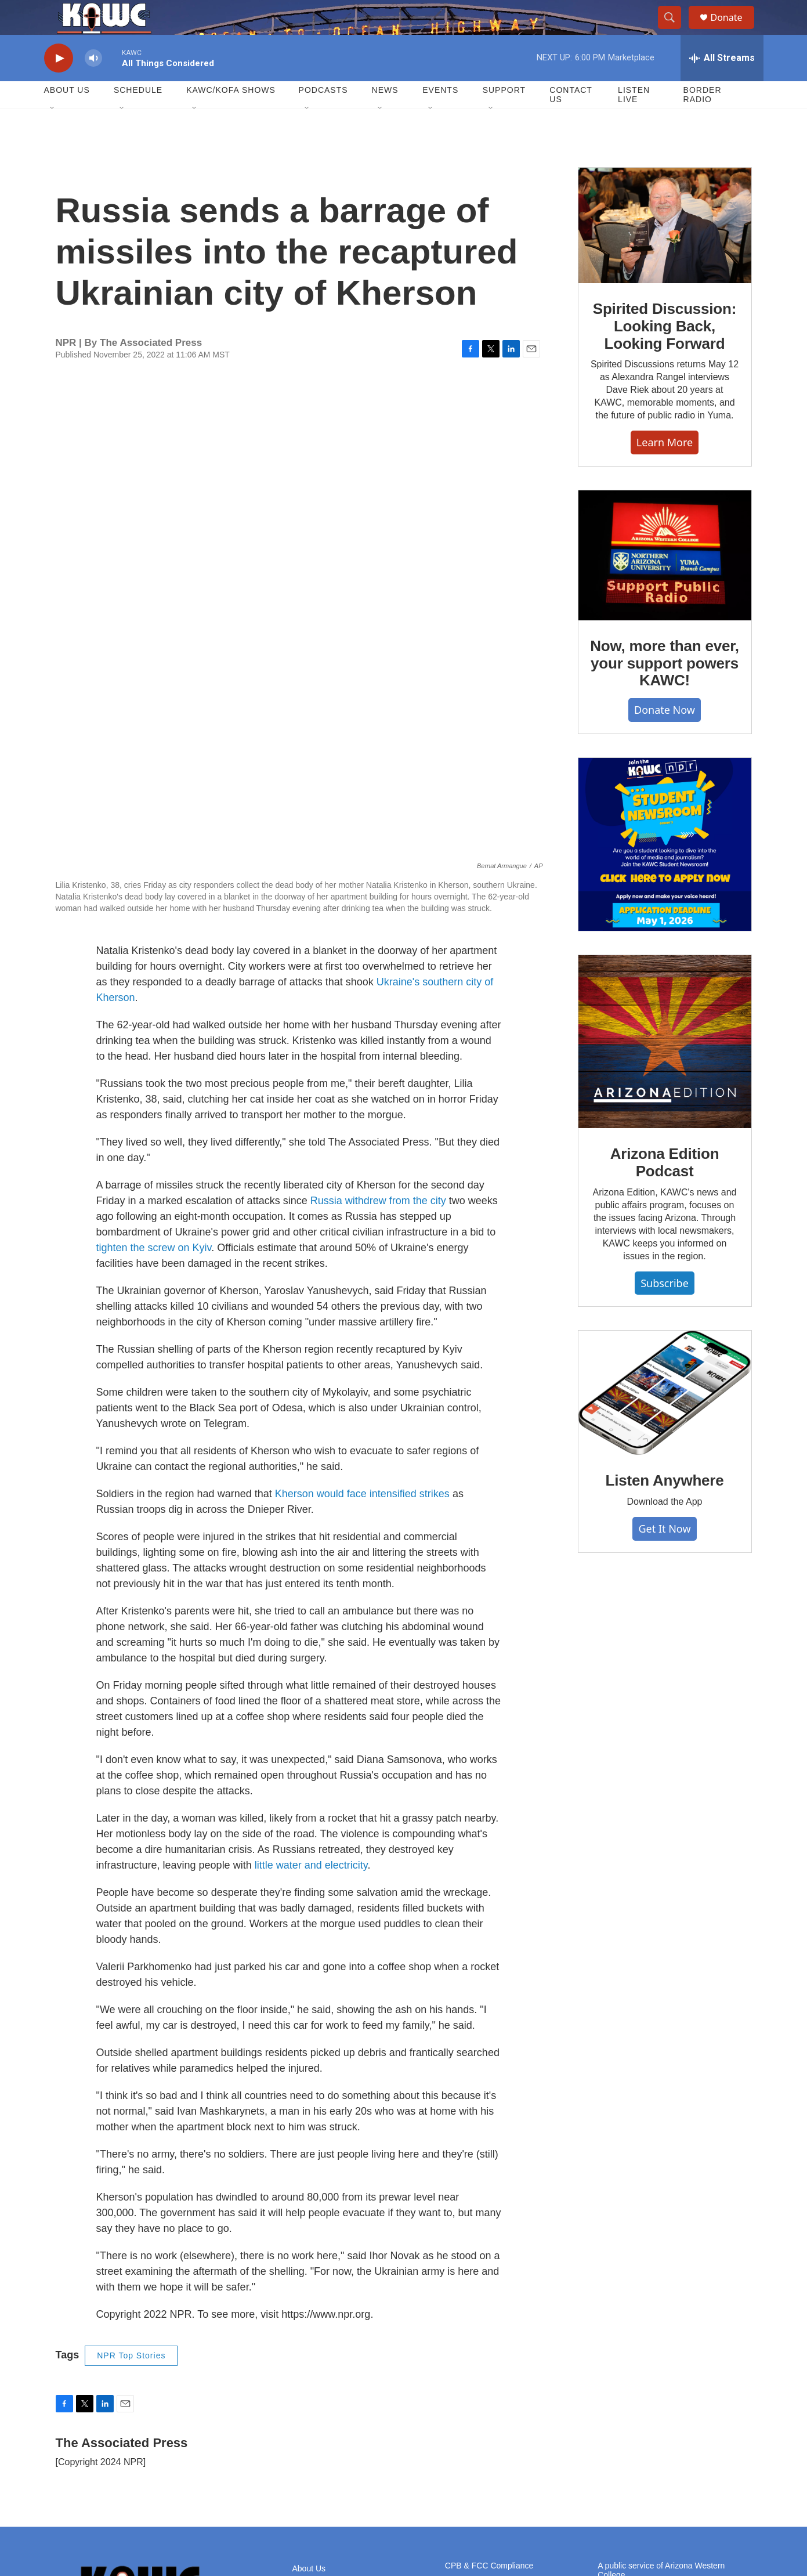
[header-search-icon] (675, 30)
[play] (58, 84)
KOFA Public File (475, 2427)
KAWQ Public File (477, 2418)
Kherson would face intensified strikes (362, 1307)
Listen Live (634, 120)
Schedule (138, 116)
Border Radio (702, 120)
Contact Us (570, 120)
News (385, 116)
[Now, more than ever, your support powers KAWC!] (664, 581)
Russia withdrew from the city (378, 1014)
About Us (67, 116)
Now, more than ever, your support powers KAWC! (664, 689)
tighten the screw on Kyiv (154, 1061)
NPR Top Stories (131, 2168)
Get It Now (664, 1555)
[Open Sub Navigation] (52, 134)
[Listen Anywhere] (664, 1419)
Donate (734, 30)
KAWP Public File (476, 2408)
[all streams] (722, 84)
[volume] (93, 84)
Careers (306, 2407)
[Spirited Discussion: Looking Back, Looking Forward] (664, 251)
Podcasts (323, 116)
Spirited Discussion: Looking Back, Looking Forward (664, 352)
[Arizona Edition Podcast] (664, 1067)
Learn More (664, 468)
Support (504, 116)
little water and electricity (311, 1678)
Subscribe (664, 1309)
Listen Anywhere (664, 1506)
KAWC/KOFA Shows (231, 116)
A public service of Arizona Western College (661, 2383)
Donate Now (664, 736)
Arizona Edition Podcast (664, 1188)
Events (440, 116)
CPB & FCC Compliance (489, 2378)
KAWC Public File (477, 2399)
